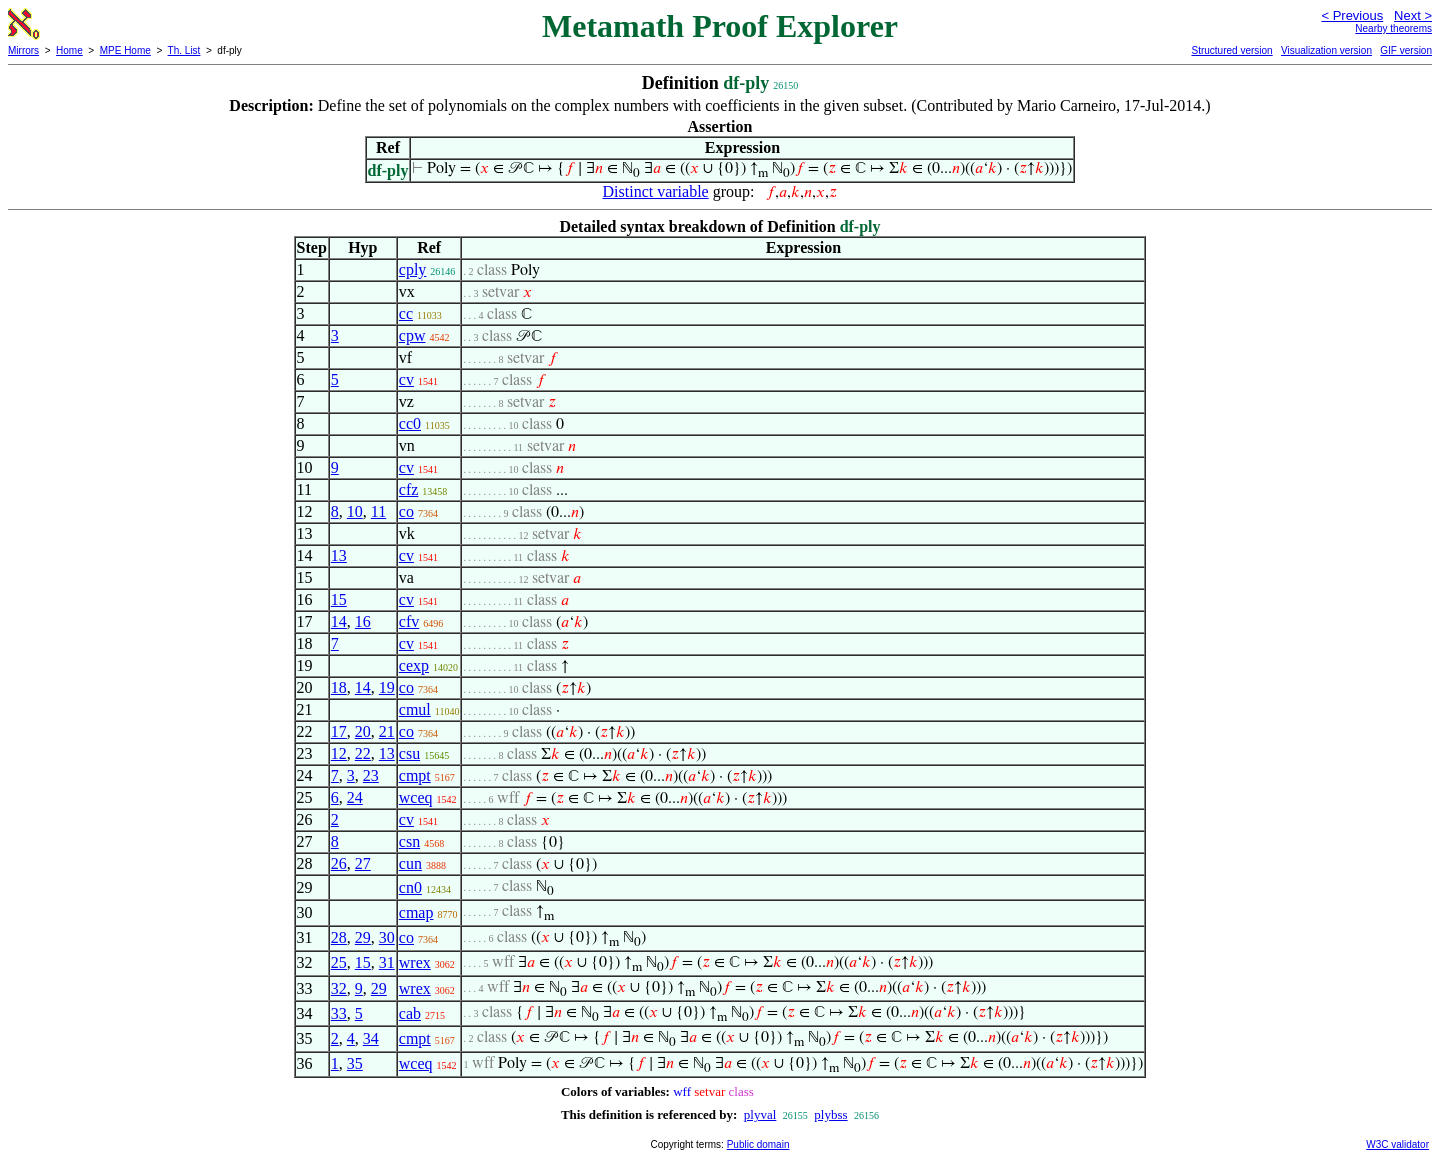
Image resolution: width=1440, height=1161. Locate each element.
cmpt (415, 775)
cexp (414, 665)
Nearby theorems (1393, 28)
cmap (416, 912)
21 (387, 731)
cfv (409, 621)
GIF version (1406, 50)
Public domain (758, 1144)
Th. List (184, 50)
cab (410, 1013)
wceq (416, 797)
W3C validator (1397, 1144)
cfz (409, 489)
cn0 (410, 887)
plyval (760, 1114)
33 (339, 1013)
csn (409, 841)
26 (339, 863)
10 (355, 511)
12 (339, 753)
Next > (1413, 15)
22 (363, 753)
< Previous (1352, 15)
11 (378, 511)
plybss (830, 1114)
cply (413, 269)
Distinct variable (656, 191)
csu (409, 753)
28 (339, 937)
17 (339, 731)
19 (387, 687)
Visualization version (1326, 50)
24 (355, 797)
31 (387, 962)
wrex (415, 962)
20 (363, 731)
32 (339, 988)
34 (371, 1038)
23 (371, 775)
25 (339, 962)
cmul (415, 709)
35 (355, 1063)
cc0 (410, 423)
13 (339, 555)
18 (339, 687)
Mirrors (23, 50)
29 (363, 937)
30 (387, 937)
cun (410, 863)
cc (406, 313)
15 (339, 599)
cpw (412, 335)
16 (363, 621)
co (406, 511)
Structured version (1231, 50)
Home (69, 50)
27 (363, 863)
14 (339, 621)
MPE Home (125, 50)
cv (406, 379)
